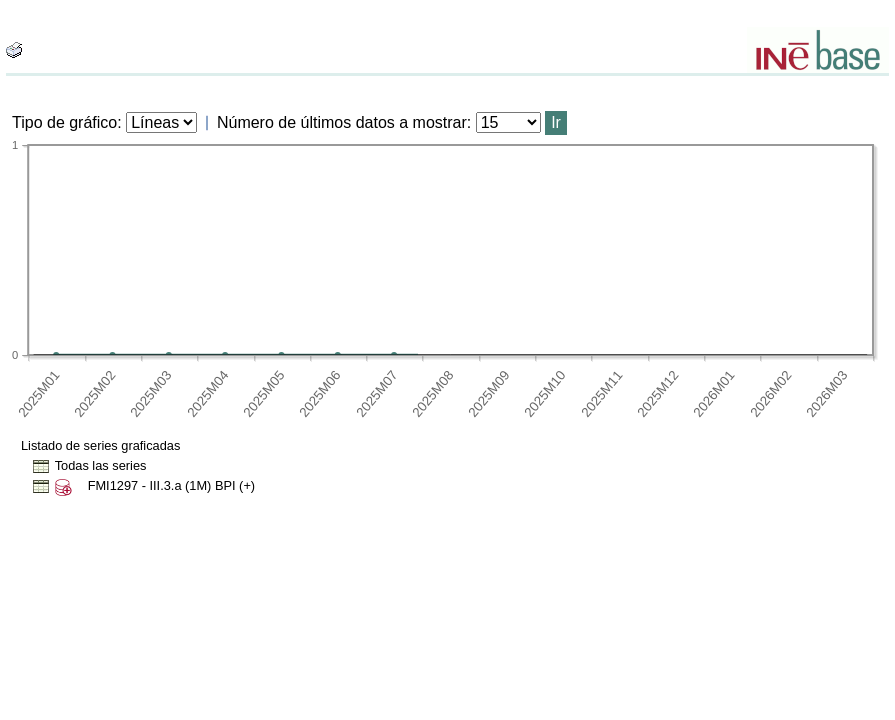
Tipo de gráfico (64, 122)
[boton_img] (14, 50)
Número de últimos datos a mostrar (342, 122)
